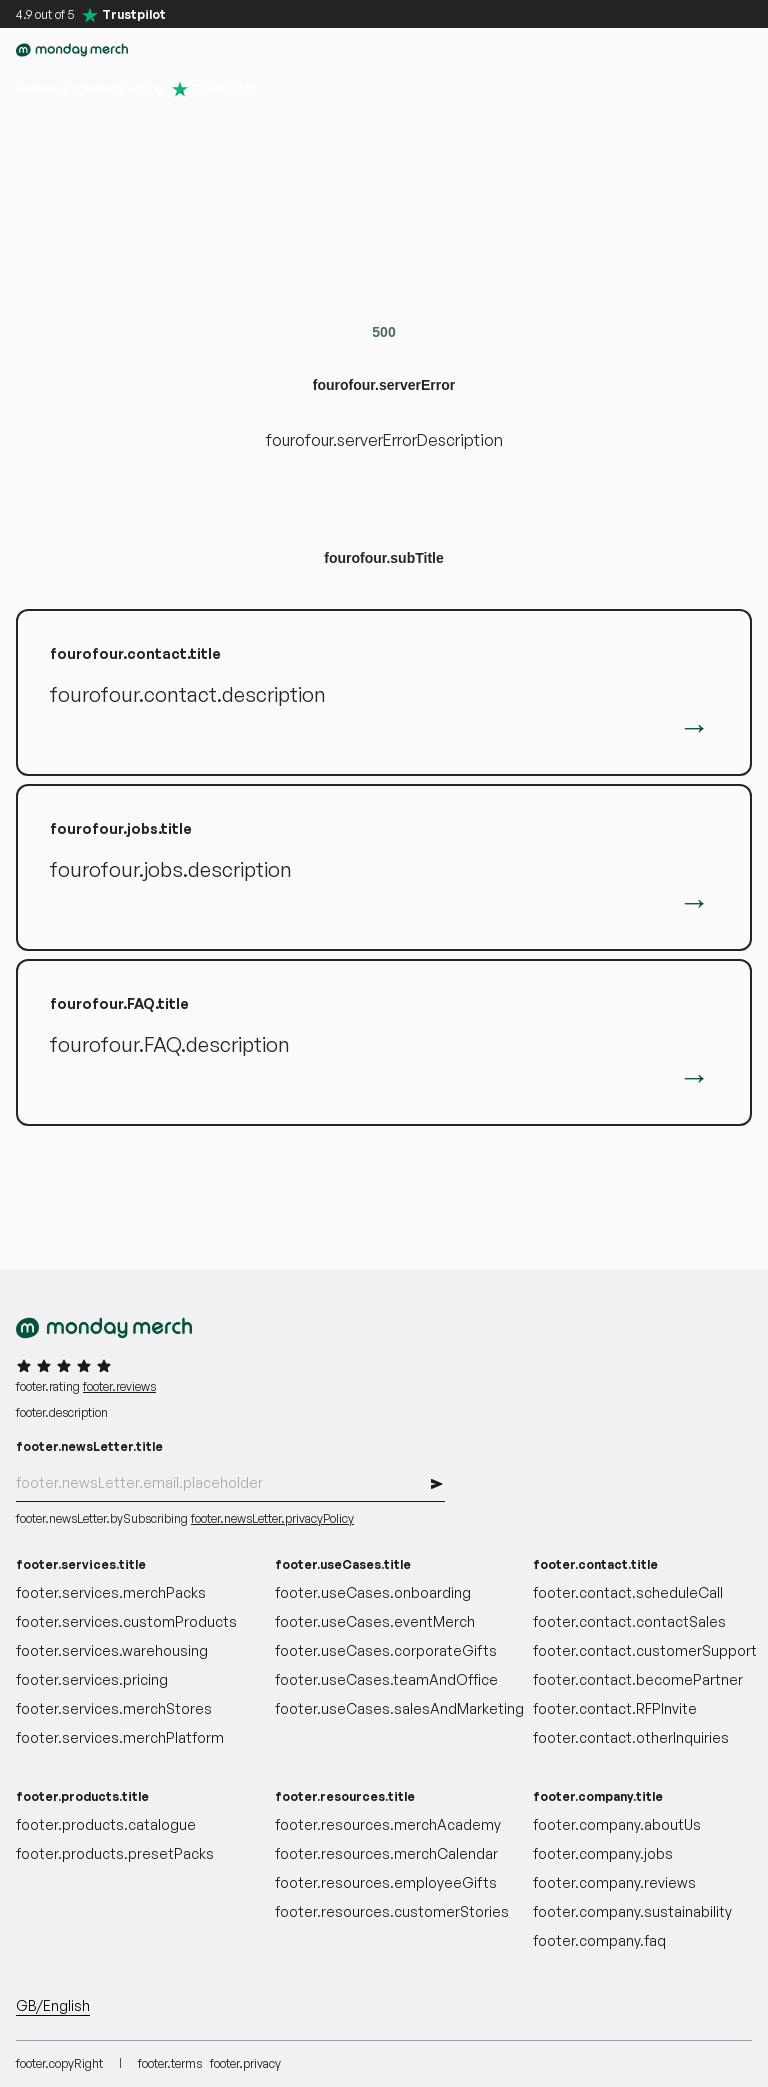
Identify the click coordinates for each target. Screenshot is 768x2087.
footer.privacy (245, 2063)
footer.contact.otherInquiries (631, 1737)
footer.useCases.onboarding (373, 1592)
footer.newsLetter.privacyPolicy (272, 1518)
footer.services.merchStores (114, 1708)
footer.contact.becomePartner (638, 1679)
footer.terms (170, 2063)
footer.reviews (119, 1386)
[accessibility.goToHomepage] (72, 50)
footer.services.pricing (92, 1679)
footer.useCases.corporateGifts (384, 1650)
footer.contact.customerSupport (642, 1650)
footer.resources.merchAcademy (384, 1824)
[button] (616, 50)
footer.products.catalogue (106, 1824)
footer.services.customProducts (125, 1621)
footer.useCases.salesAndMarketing (384, 1708)
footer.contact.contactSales (629, 1621)
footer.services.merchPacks (111, 1592)
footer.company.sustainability (632, 1911)
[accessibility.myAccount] (656, 50)
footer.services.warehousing (112, 1650)
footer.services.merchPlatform (120, 1737)
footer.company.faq (599, 1940)
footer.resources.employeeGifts (384, 1882)
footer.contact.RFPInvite (615, 1708)
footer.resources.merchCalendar (384, 1853)
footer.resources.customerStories (384, 1911)
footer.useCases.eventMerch (375, 1621)
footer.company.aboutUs (617, 1824)
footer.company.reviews (614, 1882)
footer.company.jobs (603, 1853)
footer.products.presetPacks (115, 1853)
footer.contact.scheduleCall (628, 1592)
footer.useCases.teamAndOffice (384, 1679)
